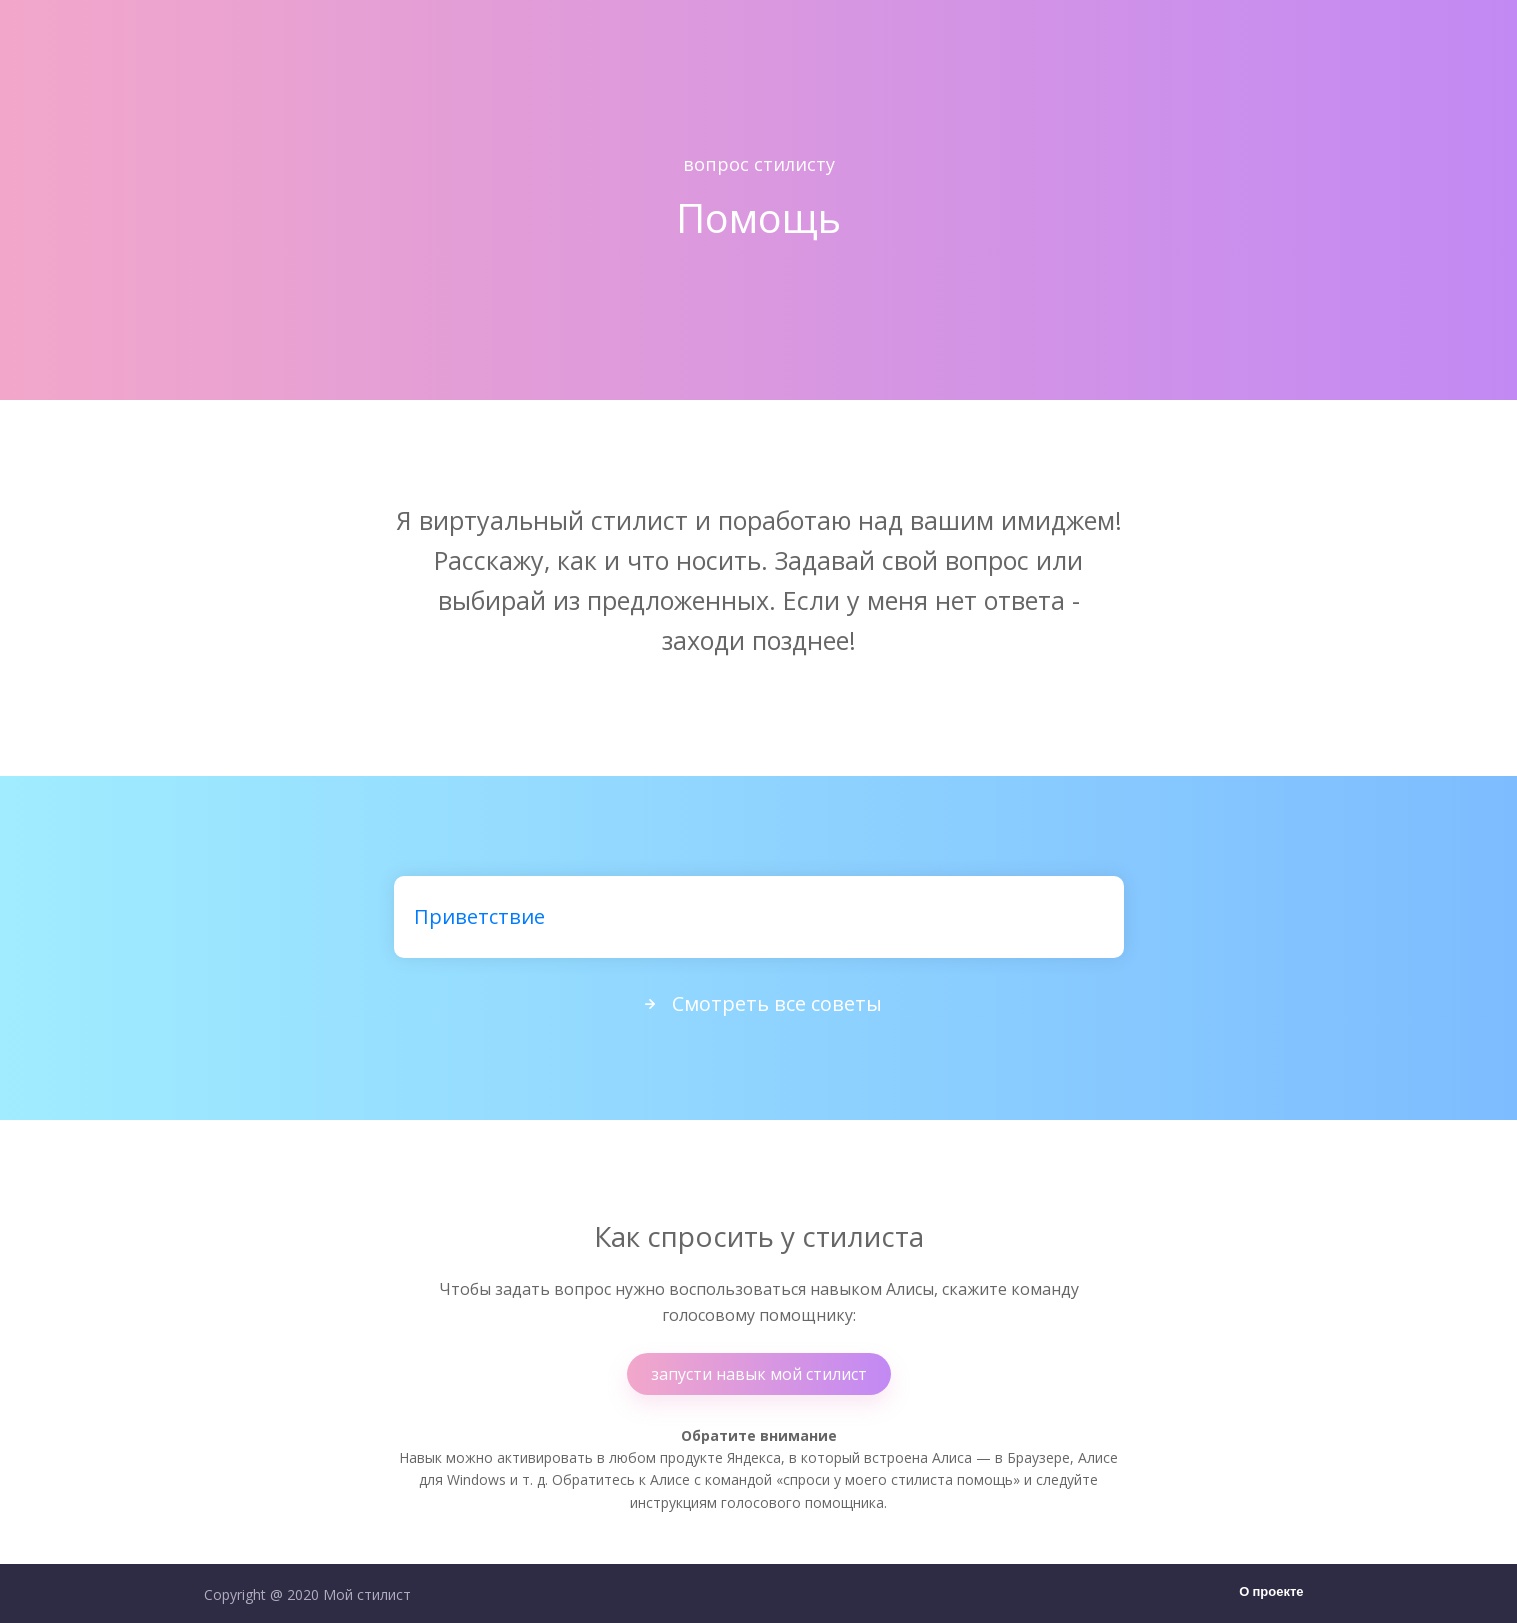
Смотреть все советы (759, 1003)
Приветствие (479, 916)
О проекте (1271, 1592)
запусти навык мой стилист (759, 1374)
